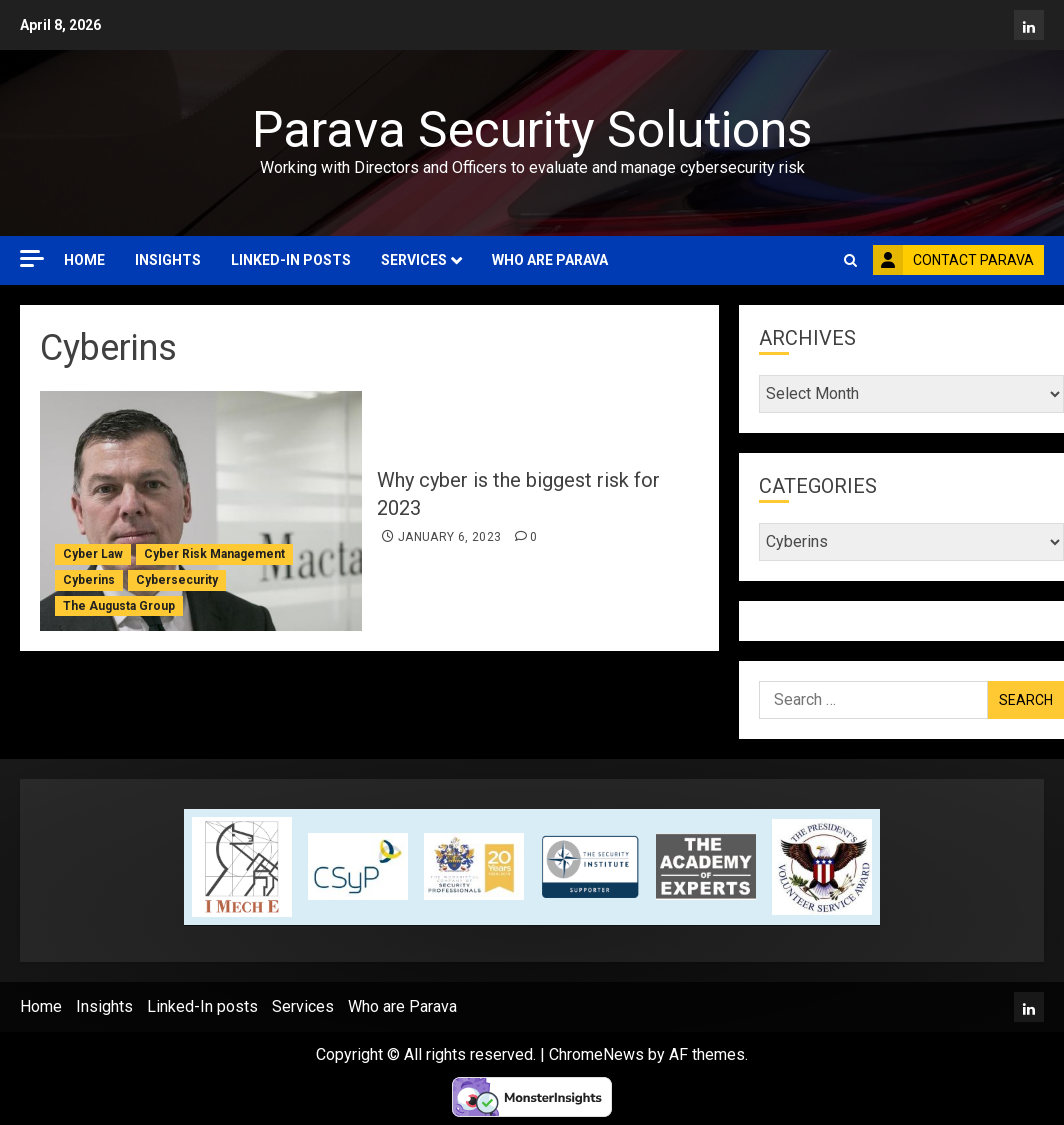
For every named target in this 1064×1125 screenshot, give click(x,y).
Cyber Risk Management (214, 554)
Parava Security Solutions (532, 130)
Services (414, 260)
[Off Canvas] (32, 258)
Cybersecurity (177, 580)
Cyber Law (93, 554)
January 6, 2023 (449, 537)
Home (84, 260)
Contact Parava (953, 260)
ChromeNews (596, 1054)
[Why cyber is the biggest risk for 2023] (201, 511)
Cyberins (89, 580)
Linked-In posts (291, 260)
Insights (168, 260)
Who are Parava (550, 260)
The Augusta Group (119, 606)
